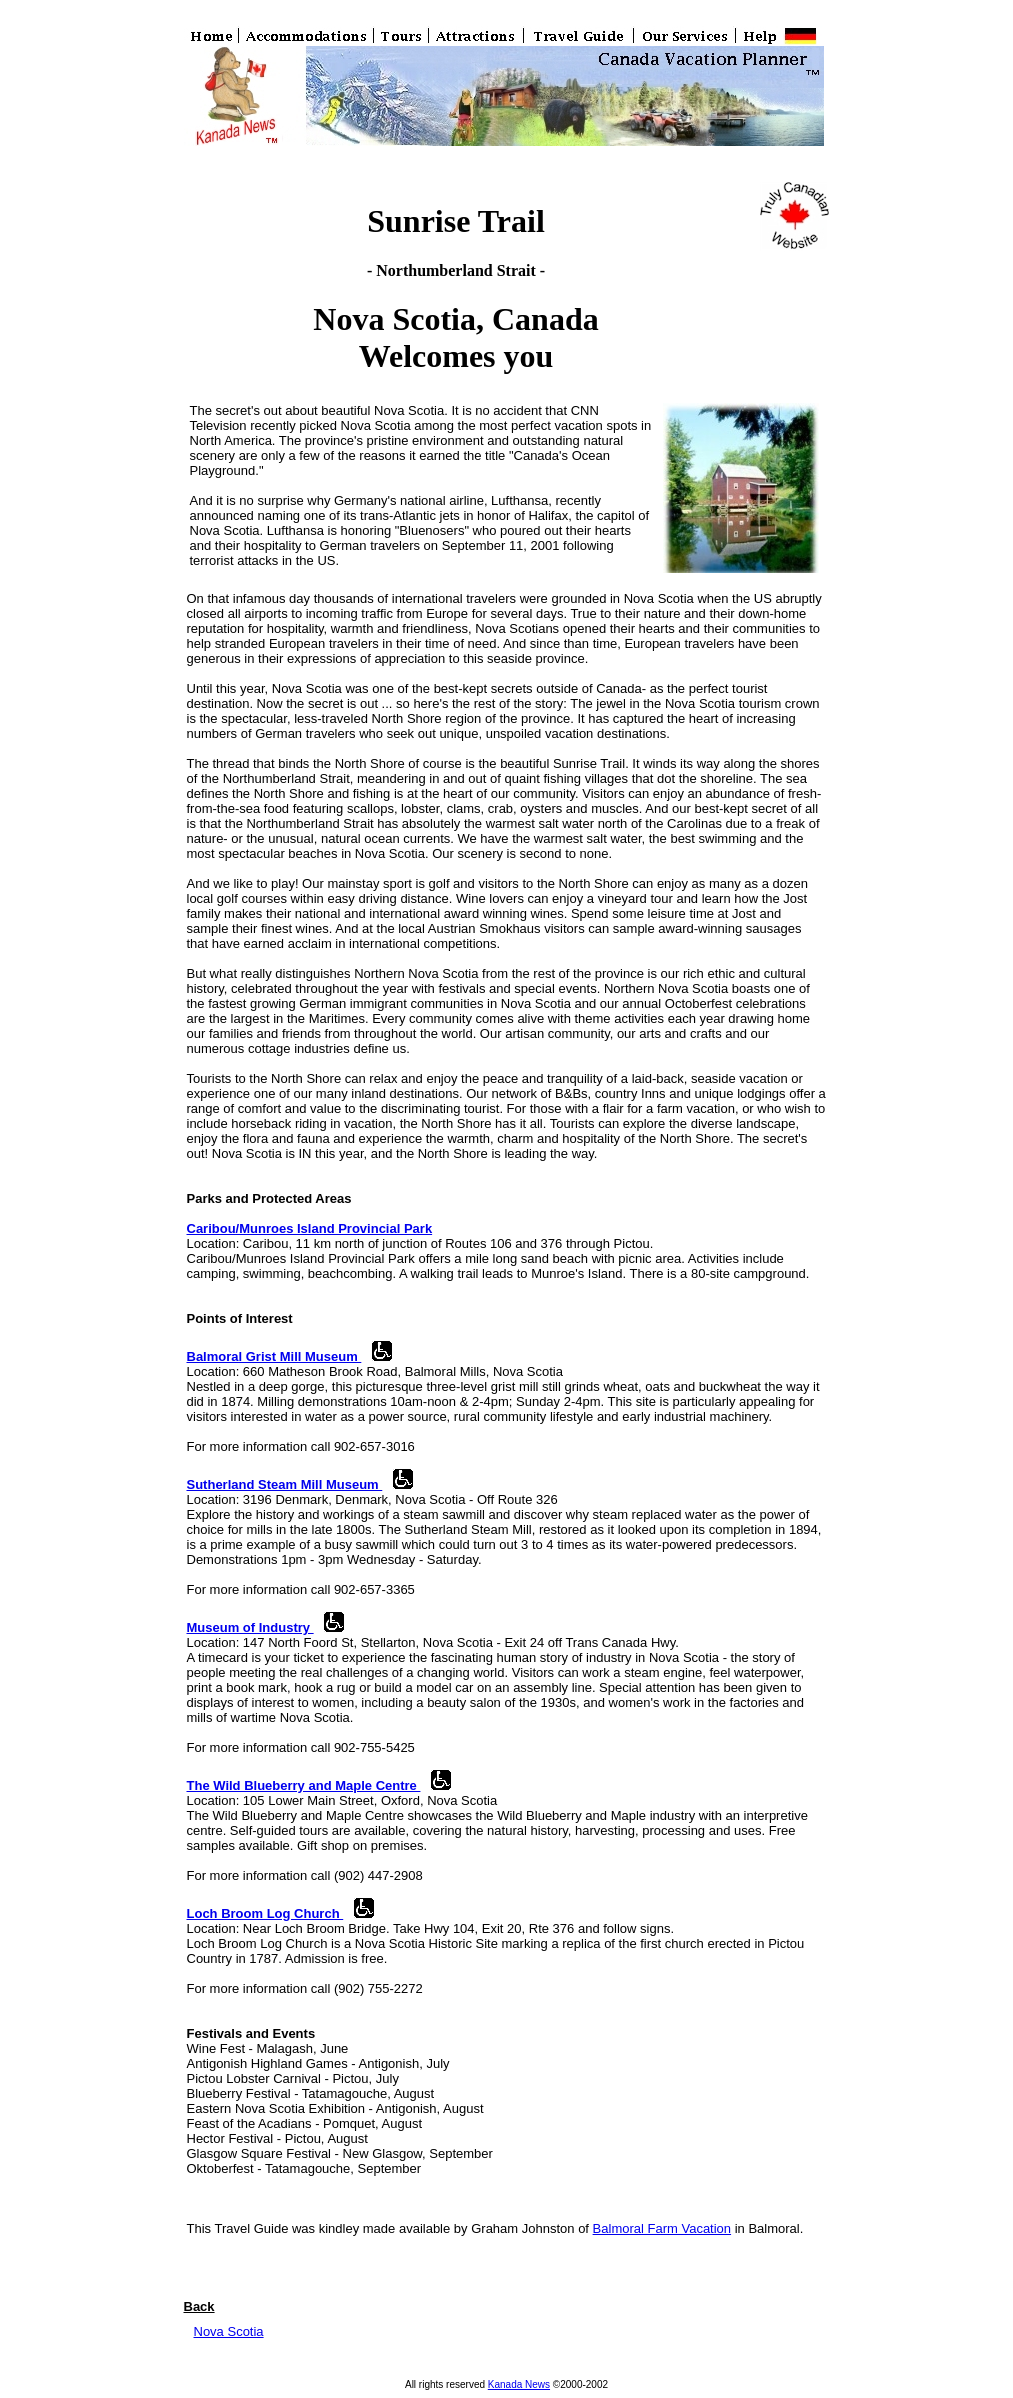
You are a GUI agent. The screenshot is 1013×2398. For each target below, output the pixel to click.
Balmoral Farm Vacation (662, 2228)
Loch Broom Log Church (265, 1913)
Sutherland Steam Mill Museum (285, 1484)
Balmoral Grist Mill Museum (274, 1356)
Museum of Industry (250, 1627)
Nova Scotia (229, 2331)
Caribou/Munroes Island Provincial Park (310, 1228)
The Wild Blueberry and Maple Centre (304, 1785)
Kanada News (519, 2384)
